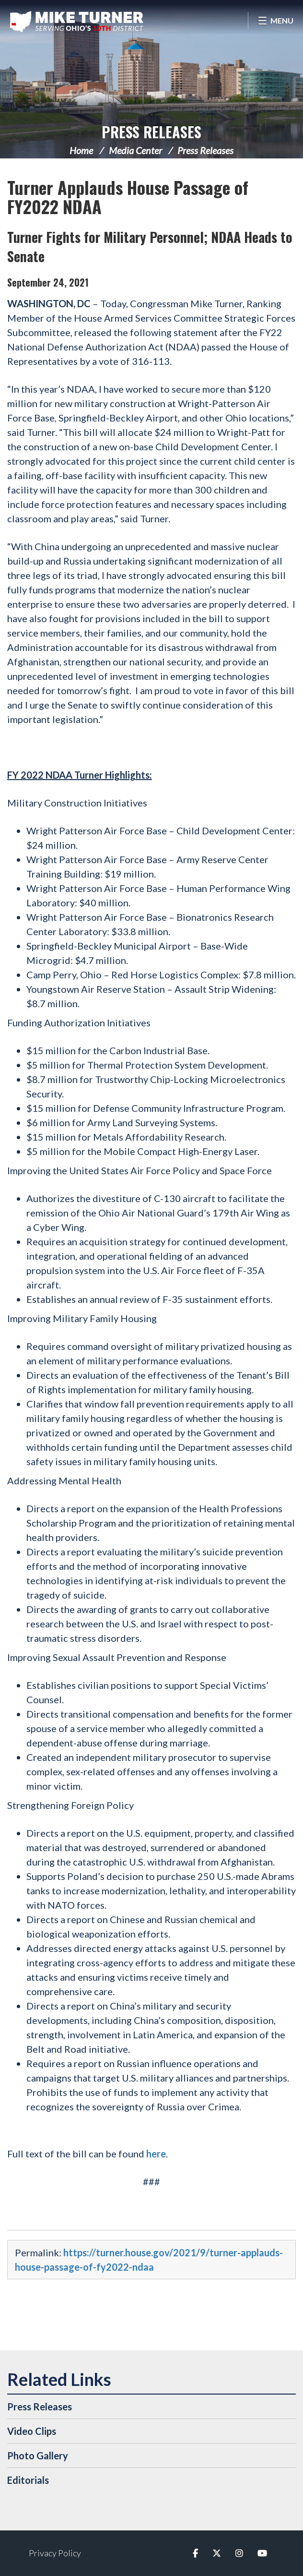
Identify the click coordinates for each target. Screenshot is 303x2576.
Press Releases (151, 132)
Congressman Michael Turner (77, 21)
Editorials (28, 2480)
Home (81, 150)
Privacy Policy (55, 2553)
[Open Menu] (275, 20)
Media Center (135, 150)
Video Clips (31, 2431)
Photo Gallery (37, 2455)
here (156, 2153)
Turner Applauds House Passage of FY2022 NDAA (127, 196)
